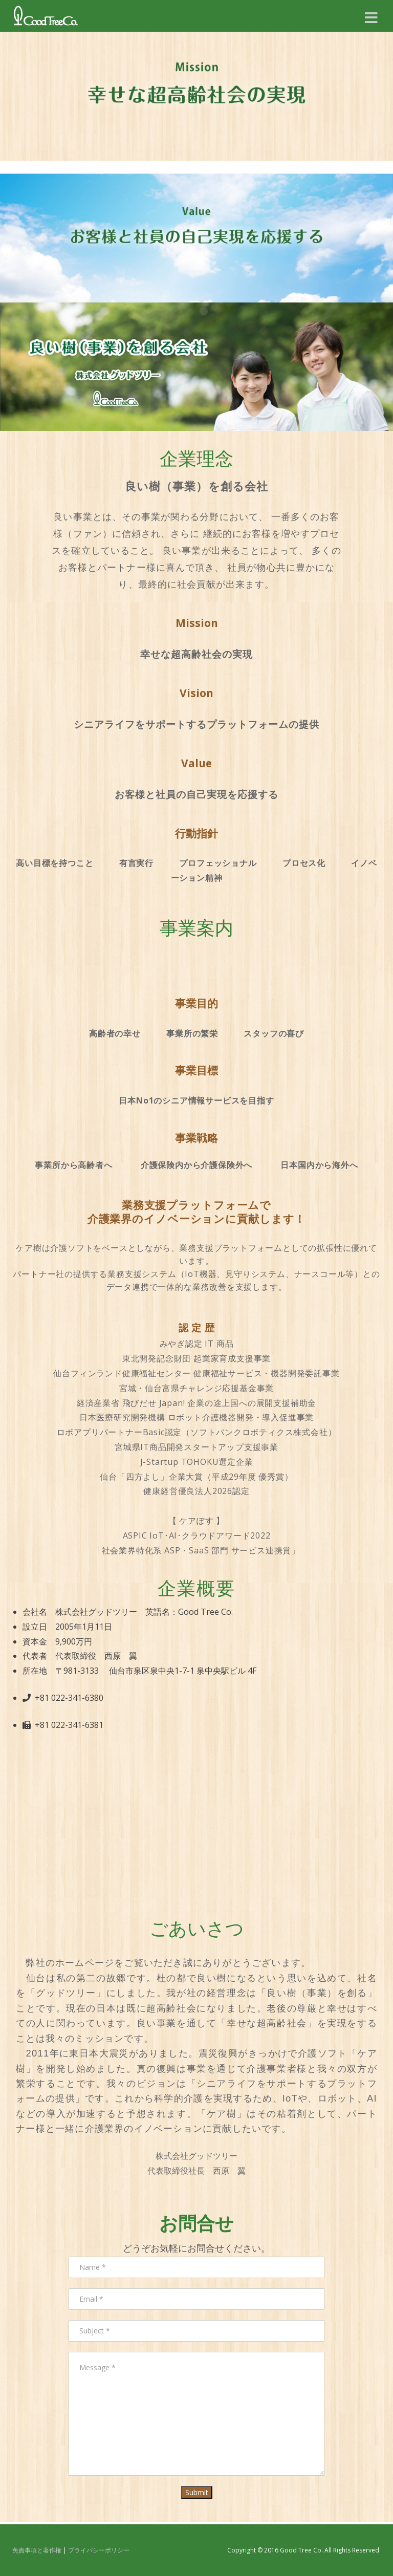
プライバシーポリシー (98, 2550)
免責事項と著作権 (36, 2550)
